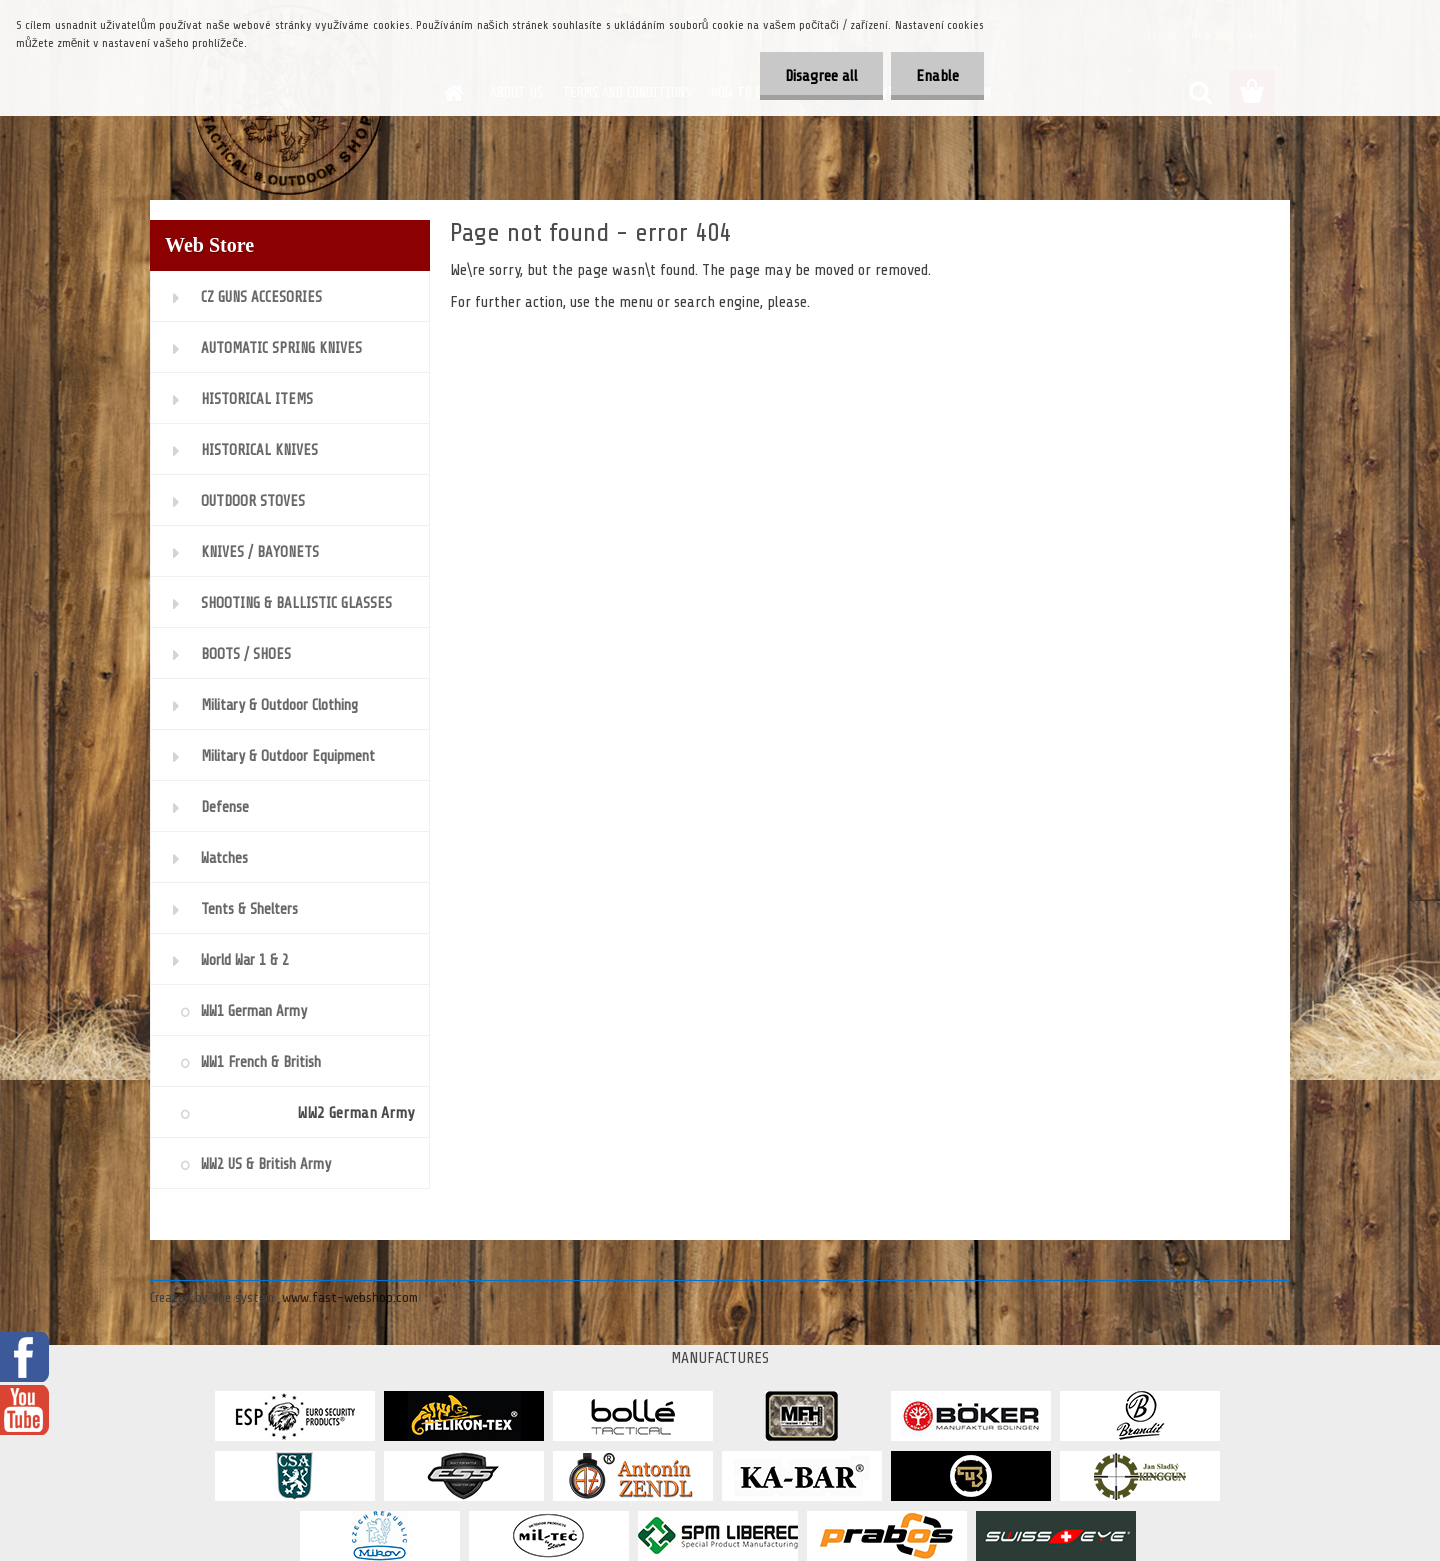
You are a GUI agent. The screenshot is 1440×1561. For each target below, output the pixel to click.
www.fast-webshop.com (350, 1297)
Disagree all (821, 76)
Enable (937, 76)
